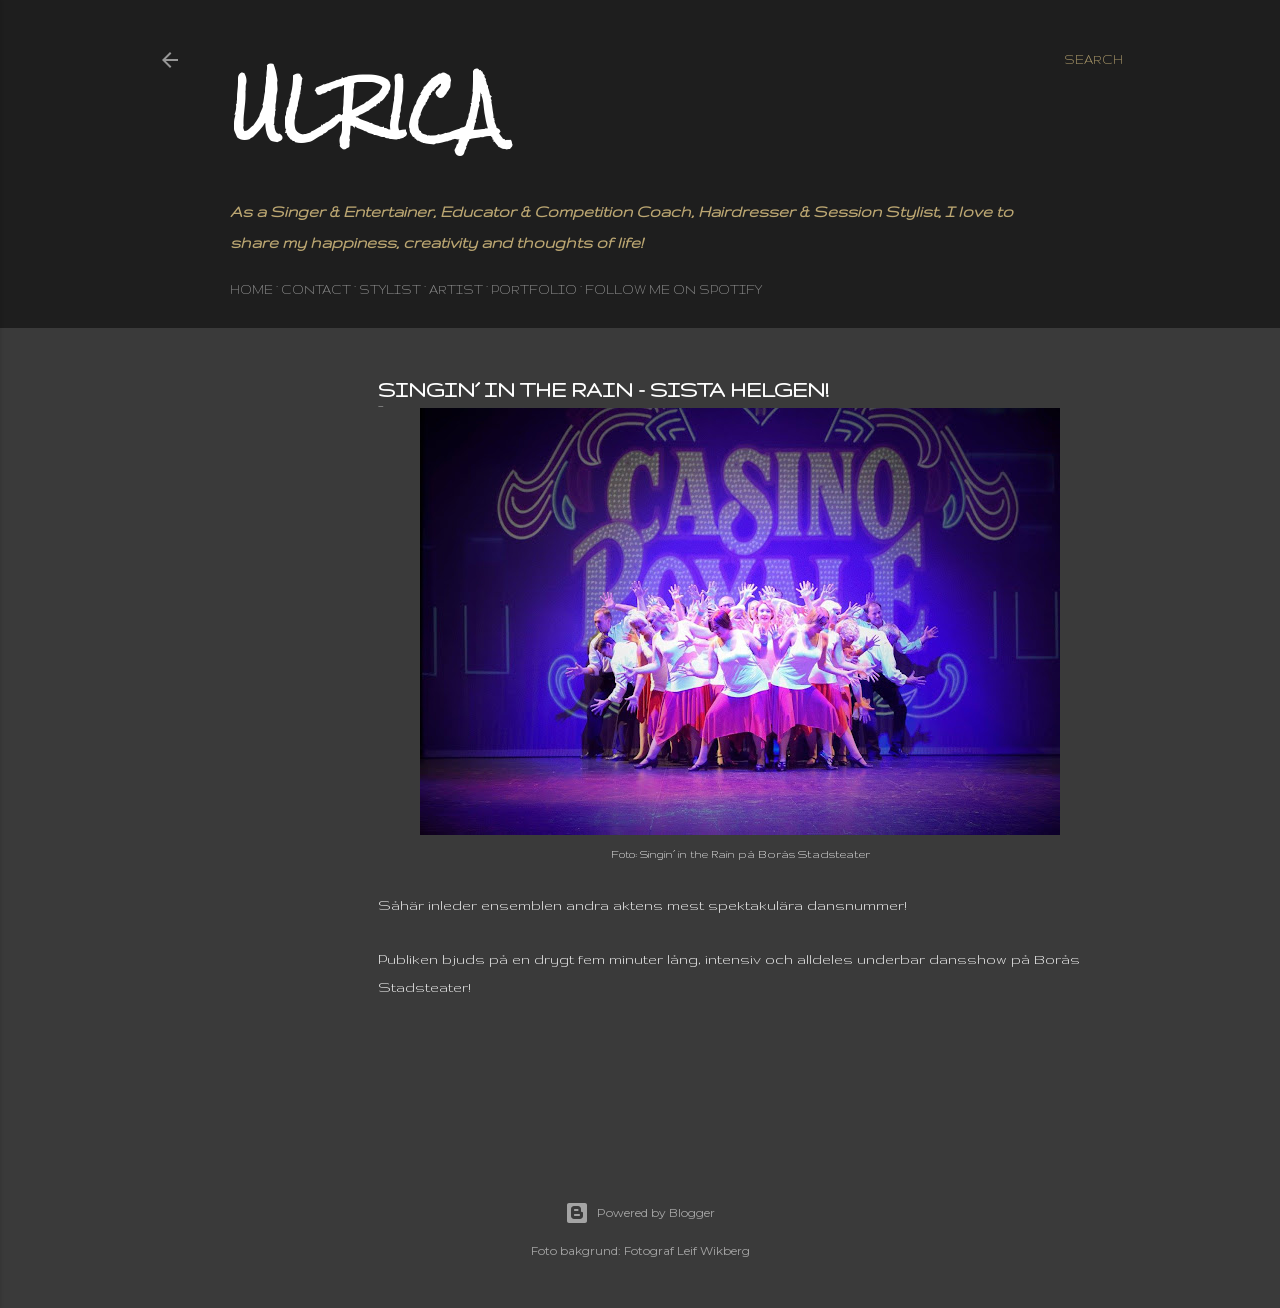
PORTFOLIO (534, 289)
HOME (251, 289)
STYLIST (390, 289)
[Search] (1093, 60)
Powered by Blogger (640, 1213)
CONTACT (316, 289)
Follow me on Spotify (673, 289)
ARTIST (456, 289)
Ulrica (365, 107)
